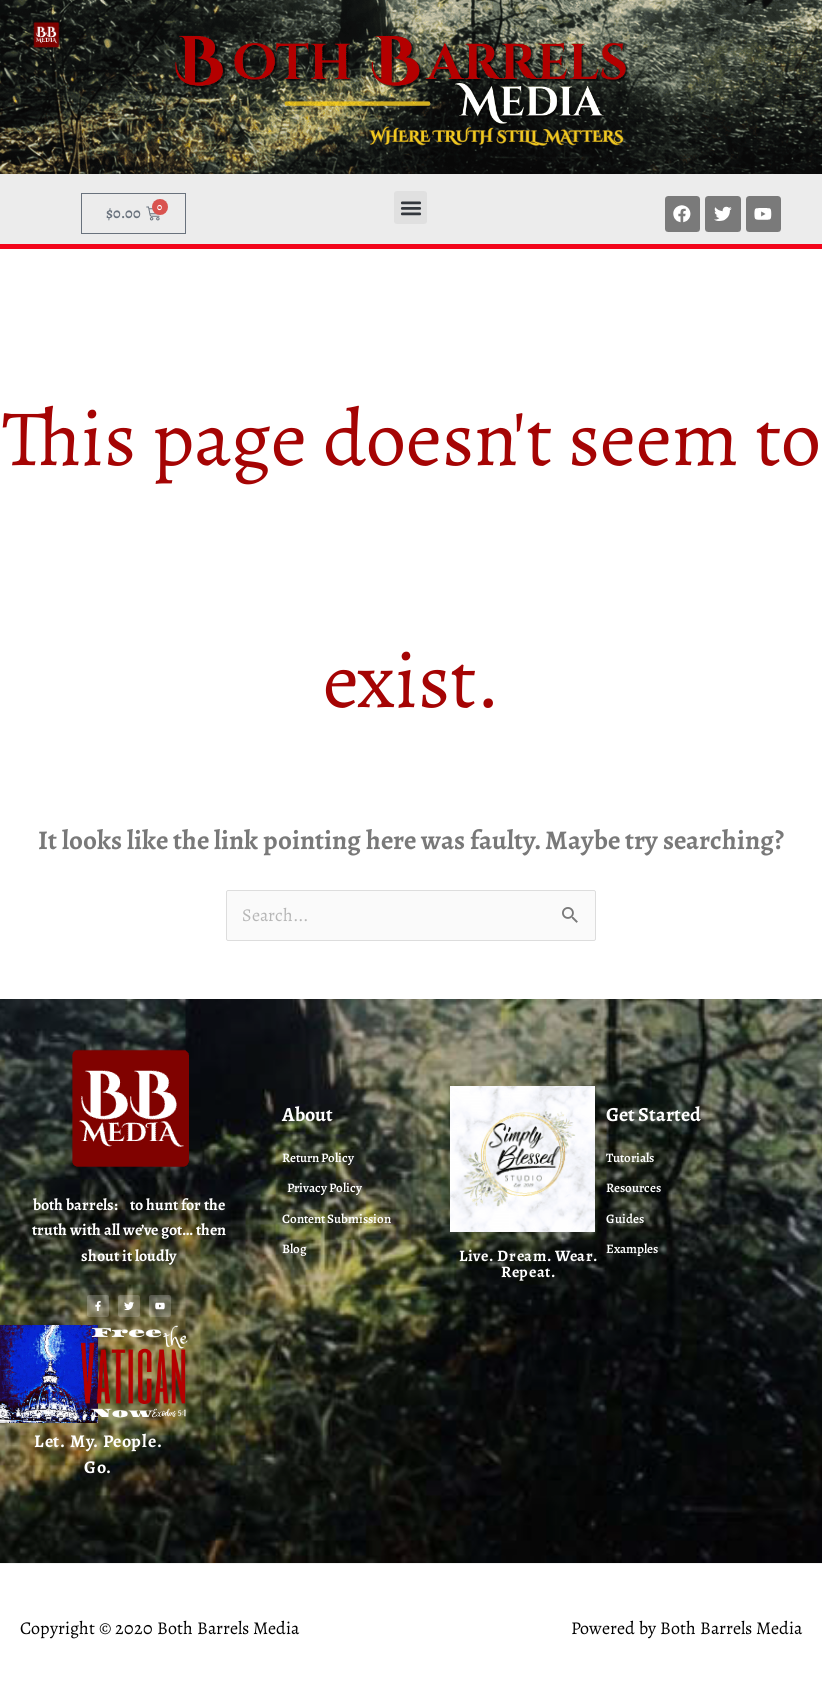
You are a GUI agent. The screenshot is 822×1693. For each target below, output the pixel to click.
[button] (410, 207)
